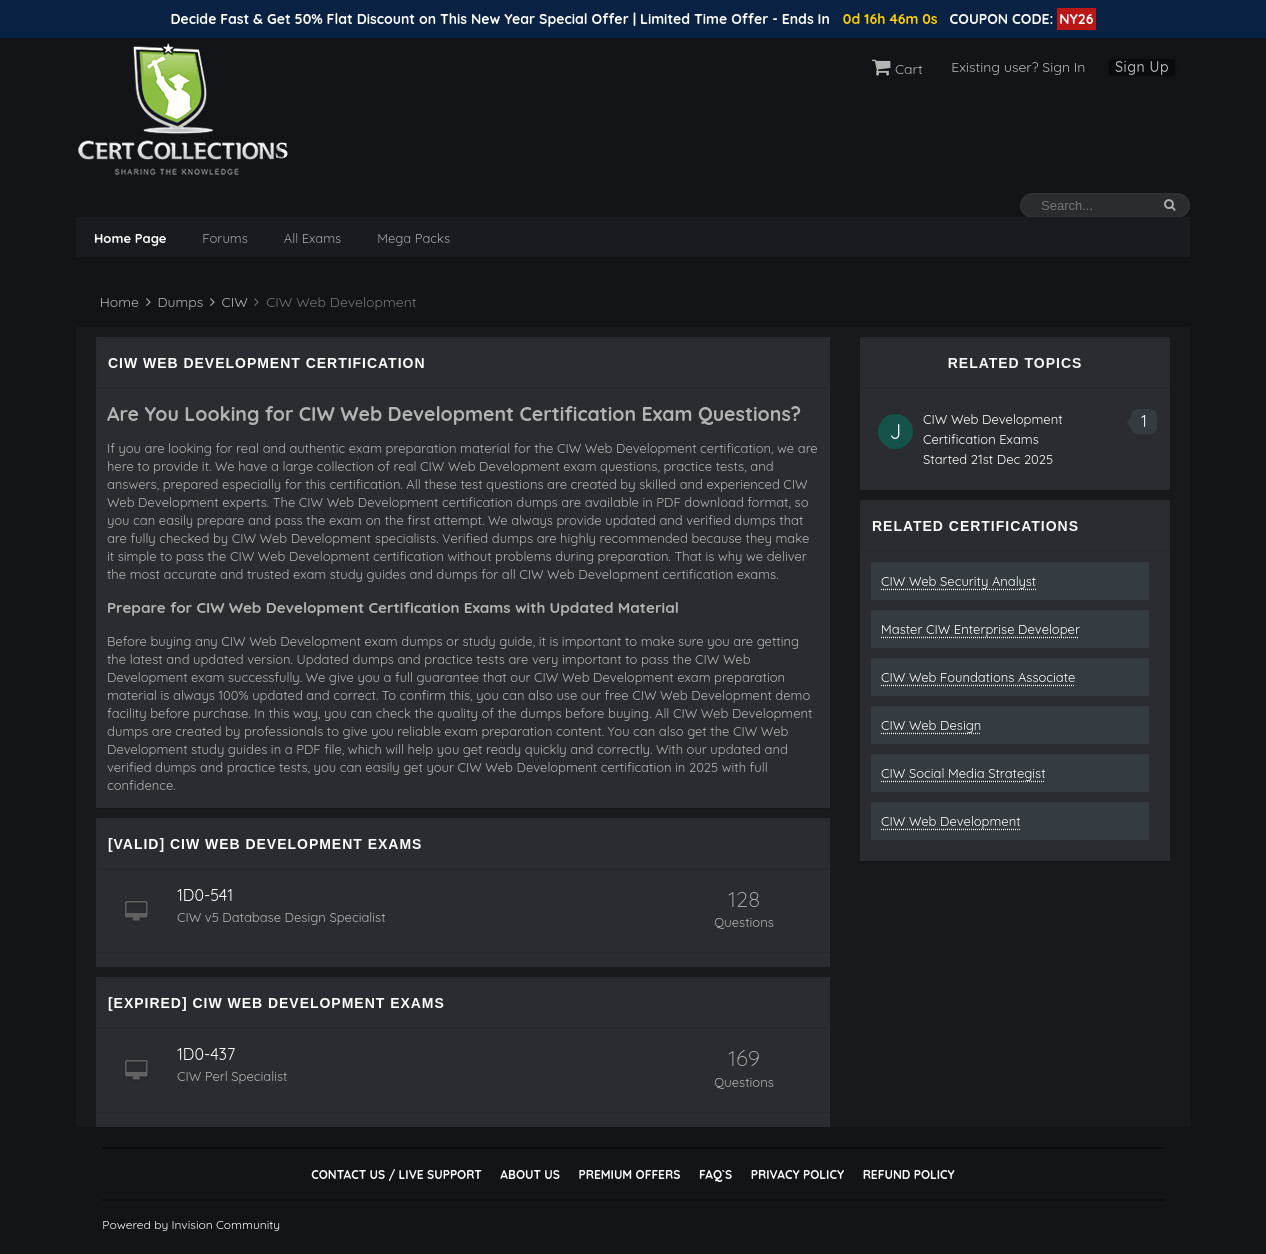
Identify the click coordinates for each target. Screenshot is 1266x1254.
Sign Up (1142, 67)
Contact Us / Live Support (396, 1174)
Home (117, 302)
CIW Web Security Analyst (958, 581)
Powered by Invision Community (191, 1224)
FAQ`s (715, 1174)
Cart (897, 69)
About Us (529, 1174)
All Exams (312, 238)
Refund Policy (909, 1174)
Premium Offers (629, 1174)
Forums (224, 238)
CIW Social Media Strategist (963, 773)
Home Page (130, 238)
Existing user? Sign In (1018, 67)
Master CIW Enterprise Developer (980, 629)
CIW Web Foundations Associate (978, 677)
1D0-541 (205, 895)
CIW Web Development (951, 821)
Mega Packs (413, 238)
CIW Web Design (931, 725)
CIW (229, 302)
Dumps (175, 302)
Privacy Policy (797, 1174)
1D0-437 (206, 1054)
